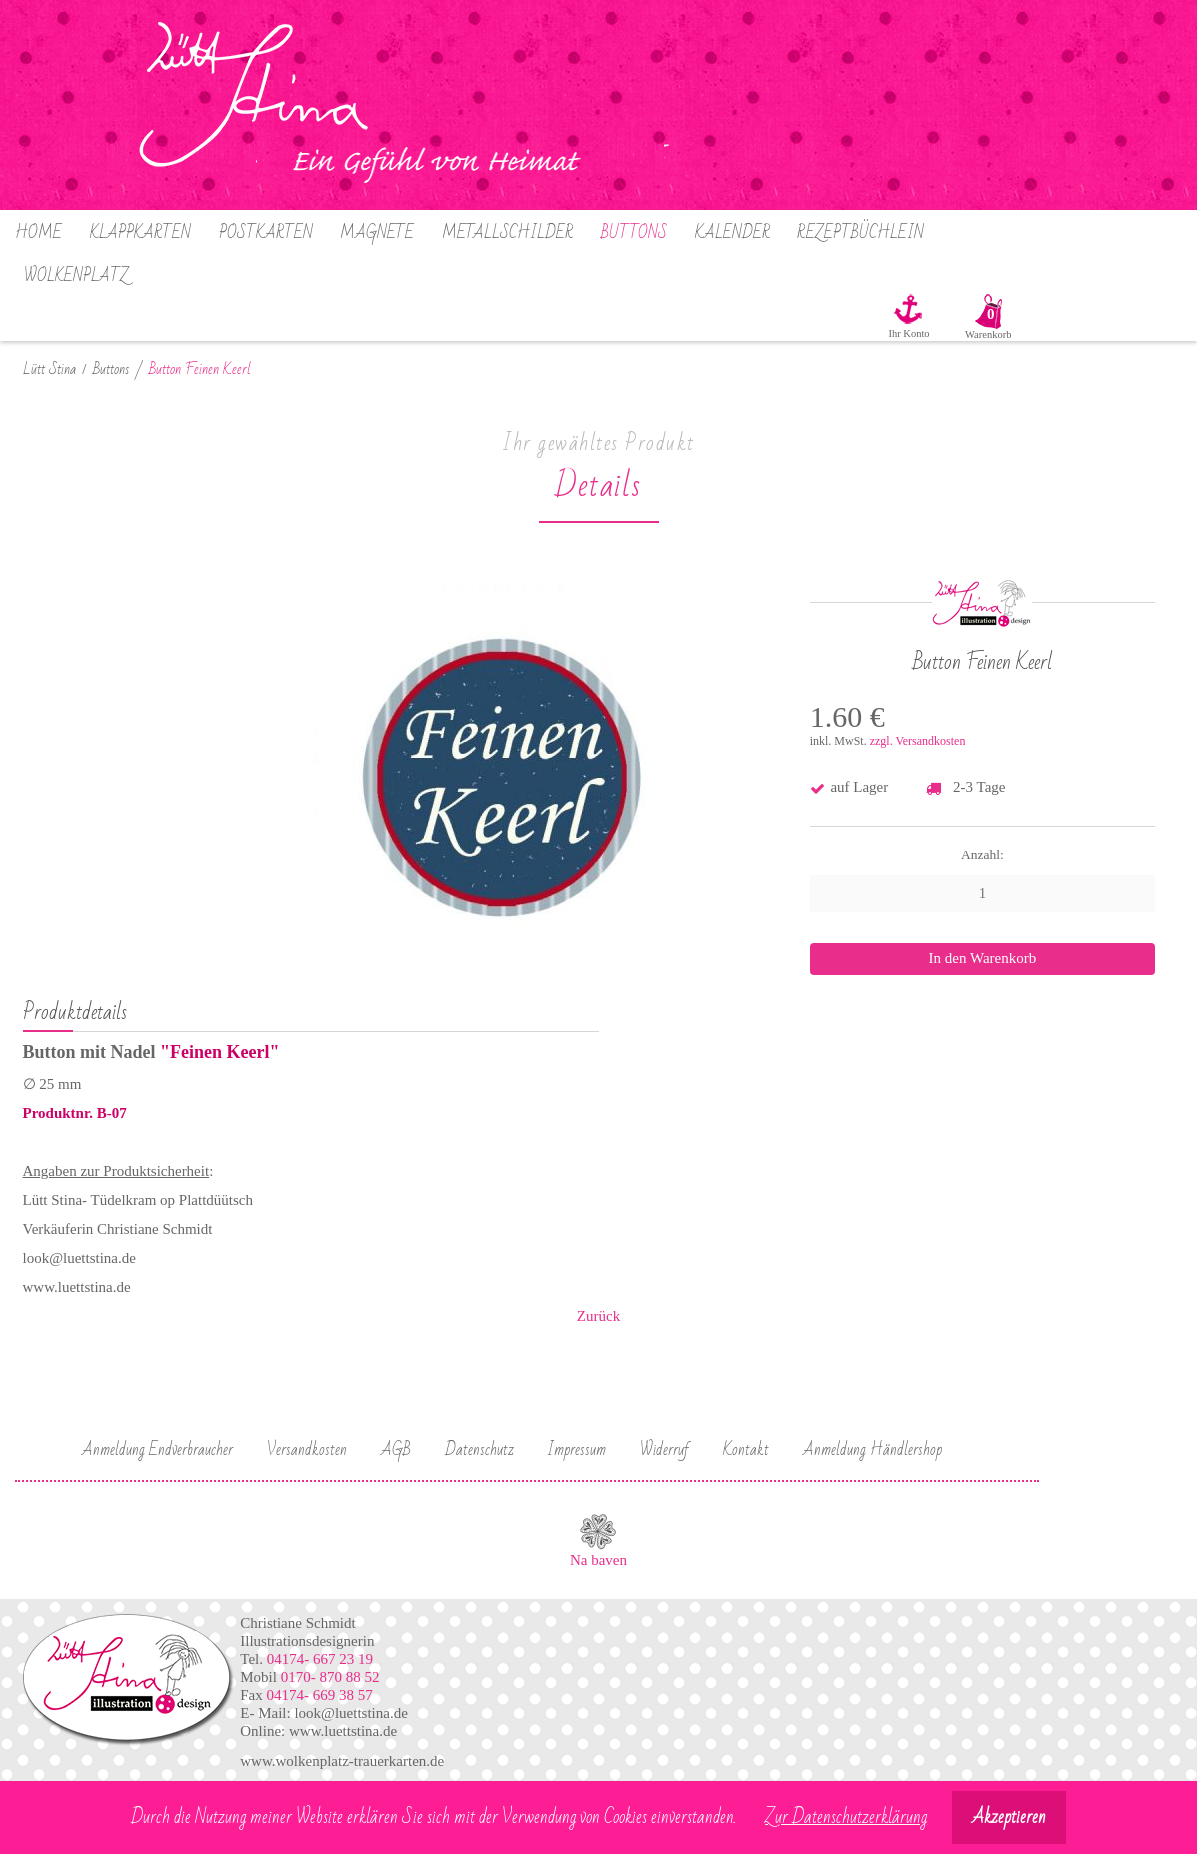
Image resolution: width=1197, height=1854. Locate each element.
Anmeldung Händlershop (872, 1450)
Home (38, 233)
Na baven (598, 1560)
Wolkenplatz (76, 276)
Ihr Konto (908, 333)
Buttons (634, 233)
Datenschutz (479, 1450)
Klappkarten (140, 233)
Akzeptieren (1009, 1817)
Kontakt (746, 1450)
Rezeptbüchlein (860, 233)
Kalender (732, 233)
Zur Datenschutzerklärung (846, 1817)
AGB (396, 1450)
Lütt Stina (49, 369)
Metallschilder (507, 233)
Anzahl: (982, 854)
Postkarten (266, 233)
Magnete (377, 233)
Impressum (576, 1450)
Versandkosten (307, 1450)
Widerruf (664, 1450)
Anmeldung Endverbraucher (157, 1450)
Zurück (598, 1316)
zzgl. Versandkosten (918, 741)
